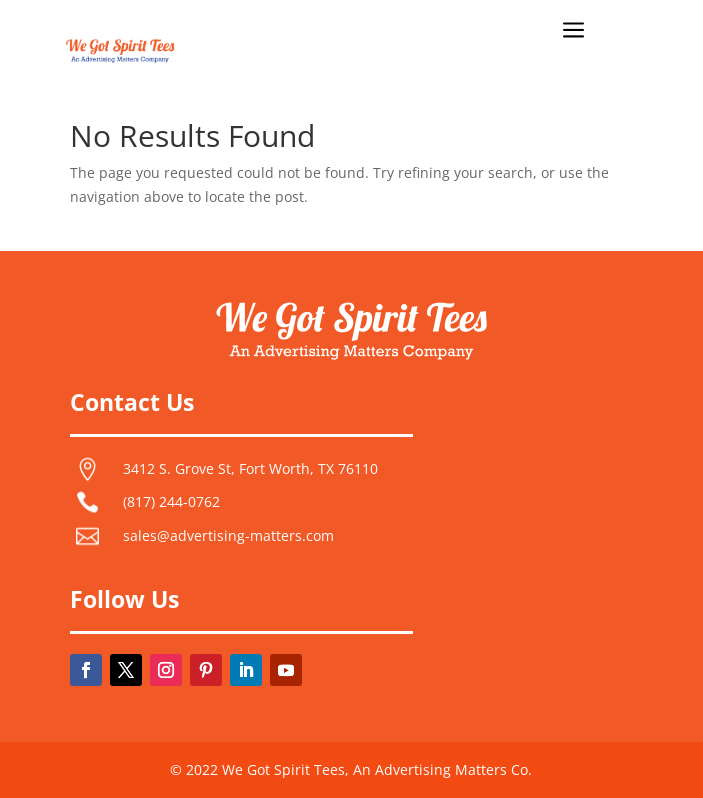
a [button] (573, 31)
